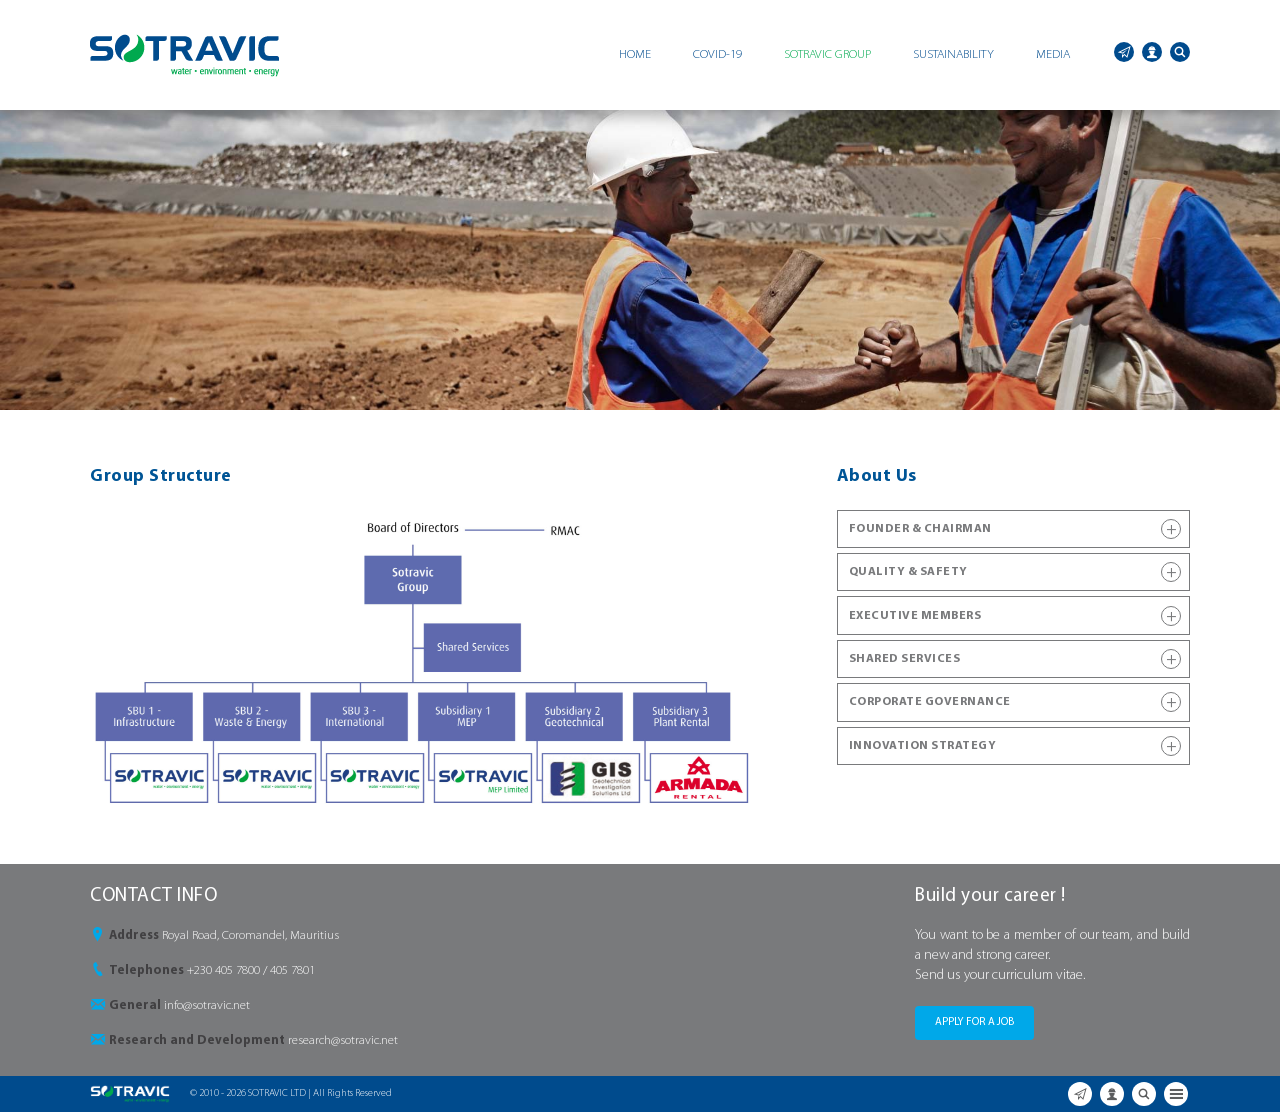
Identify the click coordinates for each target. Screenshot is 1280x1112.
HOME (635, 54)
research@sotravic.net (343, 1040)
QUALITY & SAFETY (1015, 572)
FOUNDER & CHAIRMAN (1015, 529)
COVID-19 (717, 54)
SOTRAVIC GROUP (827, 54)
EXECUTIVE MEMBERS (1015, 616)
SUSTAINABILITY (953, 54)
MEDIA (1053, 54)
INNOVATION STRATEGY (1015, 746)
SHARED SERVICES (1015, 659)
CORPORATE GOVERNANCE (1015, 702)
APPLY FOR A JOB (974, 1022)
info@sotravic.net (207, 1005)
